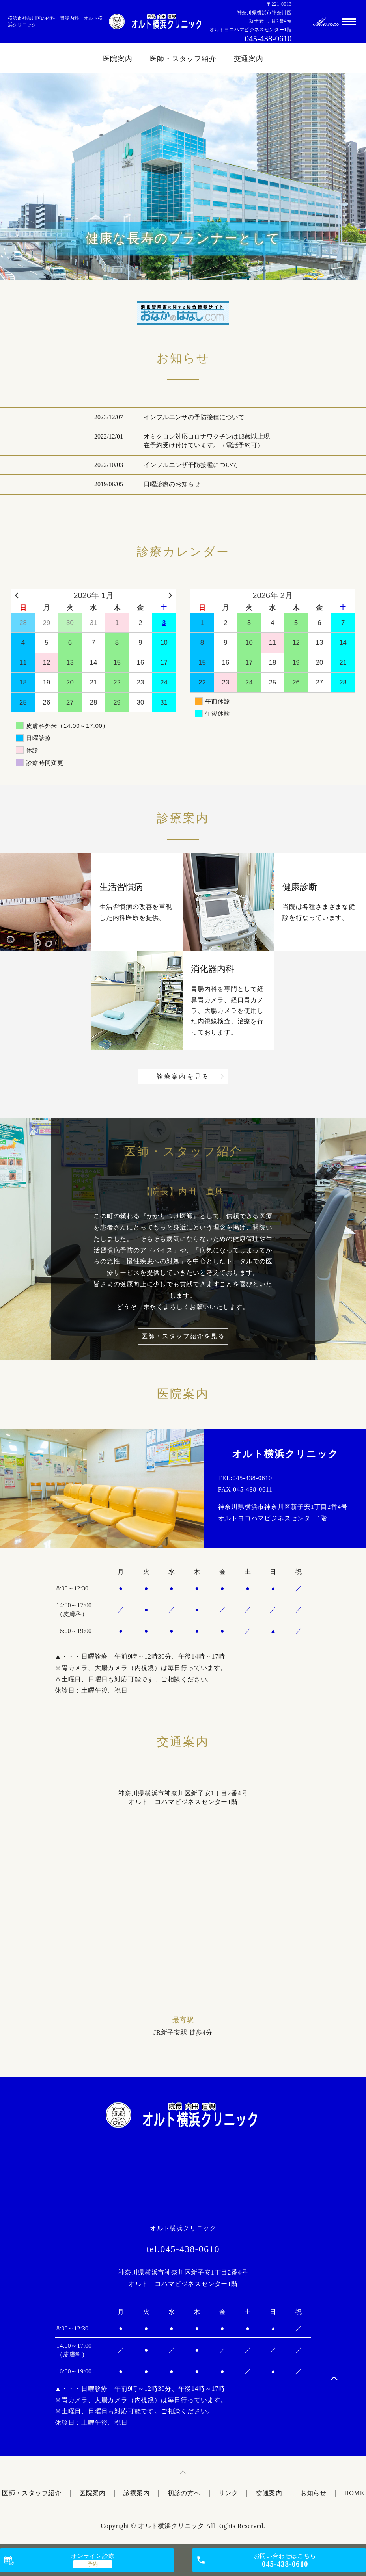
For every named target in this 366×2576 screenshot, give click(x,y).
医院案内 (118, 59)
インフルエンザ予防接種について (191, 464)
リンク (228, 2493)
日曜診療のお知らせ (172, 484)
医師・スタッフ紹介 (183, 59)
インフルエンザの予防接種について (194, 417)
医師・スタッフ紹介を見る (182, 1336)
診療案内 (136, 2493)
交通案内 (249, 59)
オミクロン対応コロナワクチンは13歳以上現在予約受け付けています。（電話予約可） (207, 440)
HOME (354, 2493)
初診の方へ (184, 2493)
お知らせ (313, 2493)
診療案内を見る (183, 1076)
